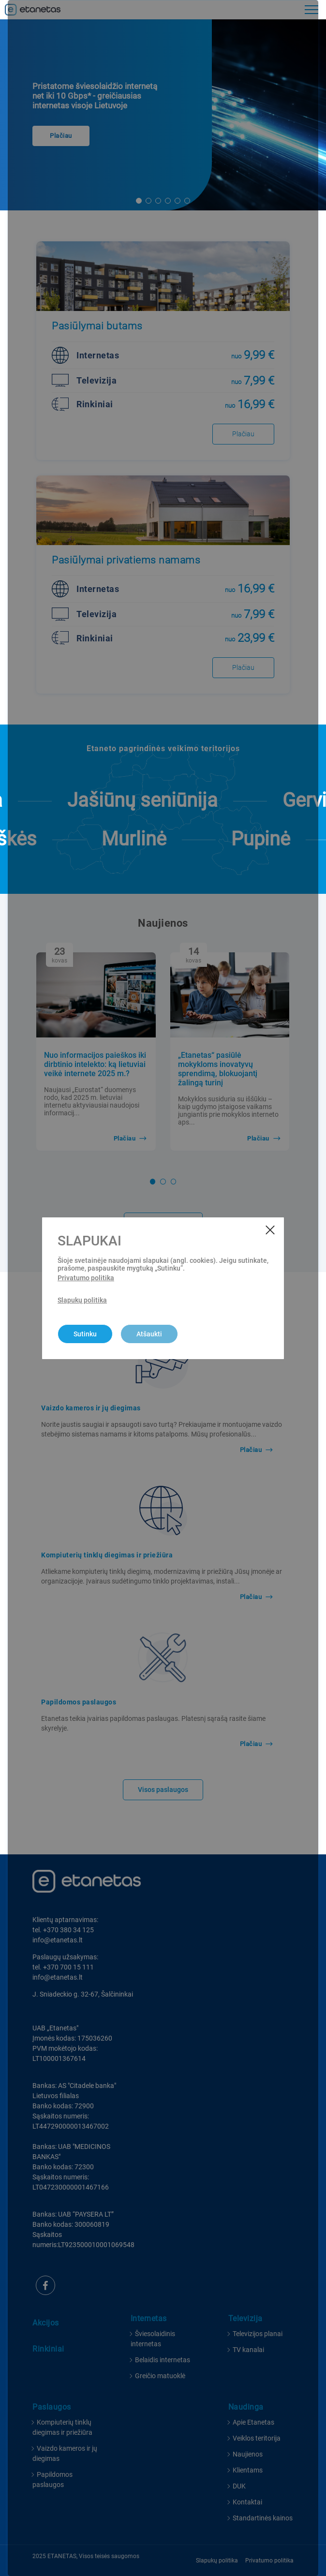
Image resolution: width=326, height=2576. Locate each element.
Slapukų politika (82, 1300)
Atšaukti (149, 1334)
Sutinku (85, 1334)
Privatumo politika (86, 1278)
